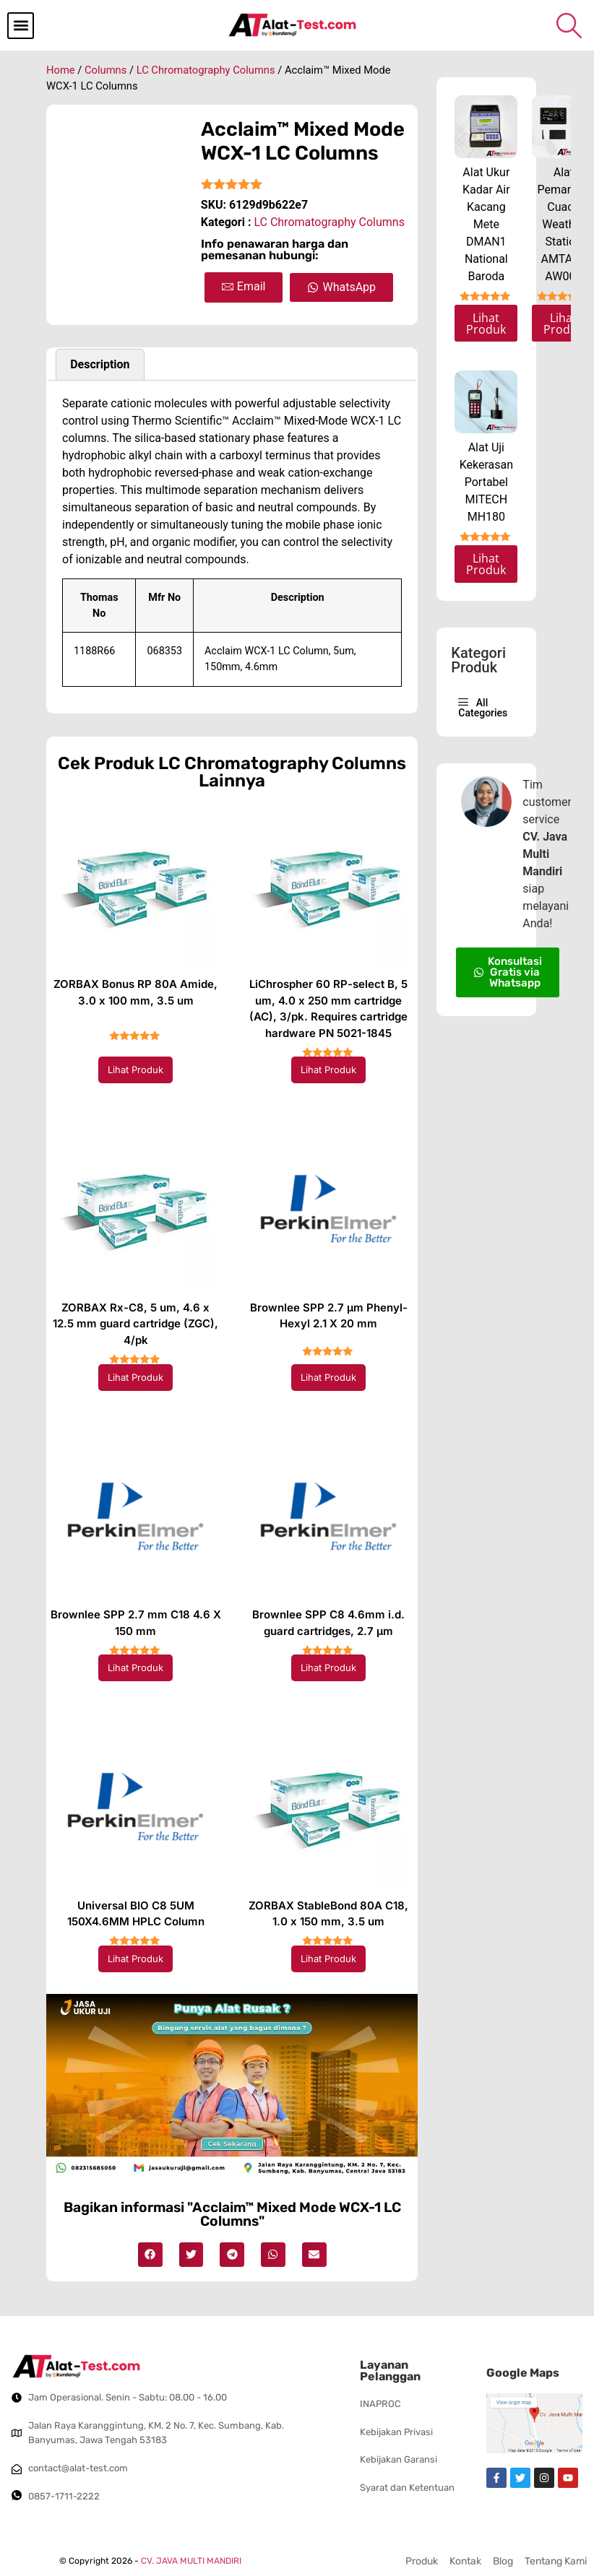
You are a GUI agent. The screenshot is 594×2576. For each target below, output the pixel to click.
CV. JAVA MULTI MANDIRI (191, 2561)
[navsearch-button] (568, 25)
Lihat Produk (135, 1069)
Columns (105, 70)
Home (60, 70)
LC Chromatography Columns (206, 70)
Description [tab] (99, 364)
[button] (20, 25)
